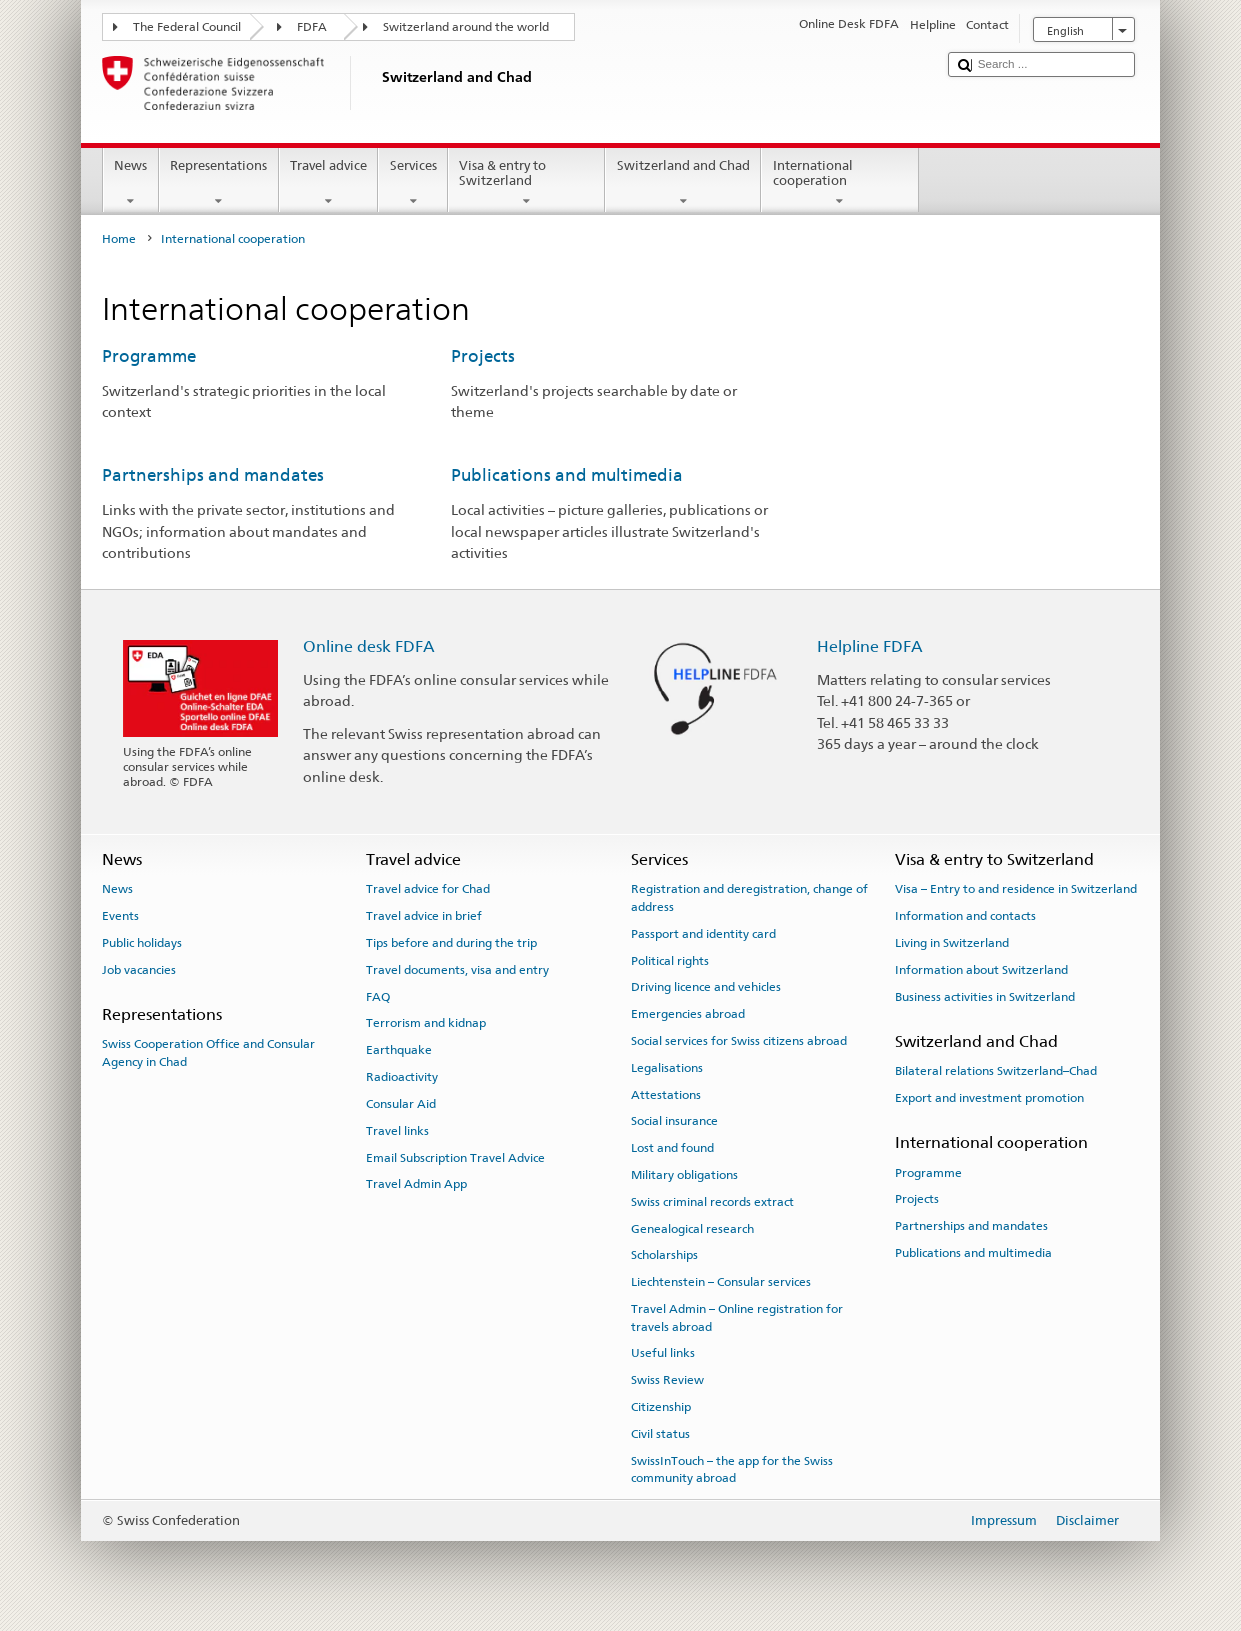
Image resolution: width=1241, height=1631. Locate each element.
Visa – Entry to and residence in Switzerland (1016, 889)
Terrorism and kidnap (426, 1023)
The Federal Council (187, 27)
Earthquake (399, 1050)
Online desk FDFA (369, 646)
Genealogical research (692, 1228)
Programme (149, 356)
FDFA (312, 27)
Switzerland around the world (466, 27)
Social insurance (674, 1121)
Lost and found (672, 1148)
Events (120, 916)
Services (413, 183)
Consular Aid (401, 1104)
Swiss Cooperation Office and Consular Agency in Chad (208, 1052)
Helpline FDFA (870, 646)
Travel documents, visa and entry (457, 970)
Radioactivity (402, 1077)
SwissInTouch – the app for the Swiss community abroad (732, 1468)
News (131, 183)
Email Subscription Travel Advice (455, 1157)
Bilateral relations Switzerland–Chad (996, 1071)
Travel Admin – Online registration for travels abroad (737, 1317)
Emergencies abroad (688, 1014)
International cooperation (840, 183)
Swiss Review (667, 1380)
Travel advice (329, 183)
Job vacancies (139, 970)
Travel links (397, 1131)
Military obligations (684, 1175)
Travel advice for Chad (428, 889)
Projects (483, 356)
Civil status (660, 1434)
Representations (219, 183)
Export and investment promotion (989, 1098)
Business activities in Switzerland (985, 996)
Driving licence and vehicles (706, 987)
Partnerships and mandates (213, 475)
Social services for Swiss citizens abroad (739, 1041)
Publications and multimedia (567, 475)
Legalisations (667, 1068)
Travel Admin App (416, 1184)
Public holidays (142, 943)
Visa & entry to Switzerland (527, 183)
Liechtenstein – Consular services (721, 1282)
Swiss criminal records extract (712, 1202)
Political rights (670, 960)
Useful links (663, 1353)
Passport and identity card (703, 934)
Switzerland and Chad (683, 183)
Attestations (666, 1094)
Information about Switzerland (981, 970)
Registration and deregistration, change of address (749, 897)
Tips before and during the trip (451, 943)
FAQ (378, 996)
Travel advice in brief (424, 916)
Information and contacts (965, 916)
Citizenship (661, 1407)
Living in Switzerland (952, 943)
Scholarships (664, 1255)
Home (119, 239)
